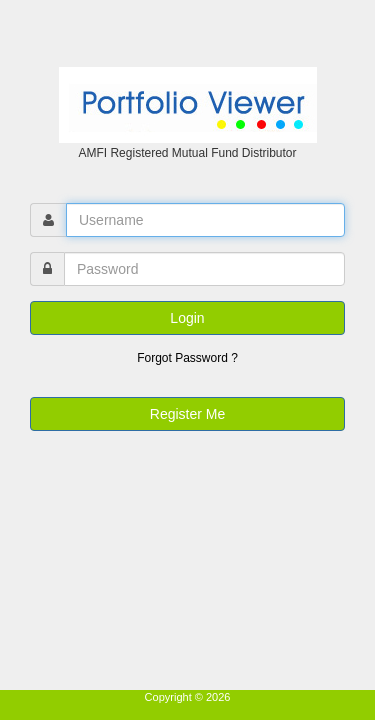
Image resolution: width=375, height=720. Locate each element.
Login (187, 318)
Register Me (187, 414)
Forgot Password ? (187, 358)
